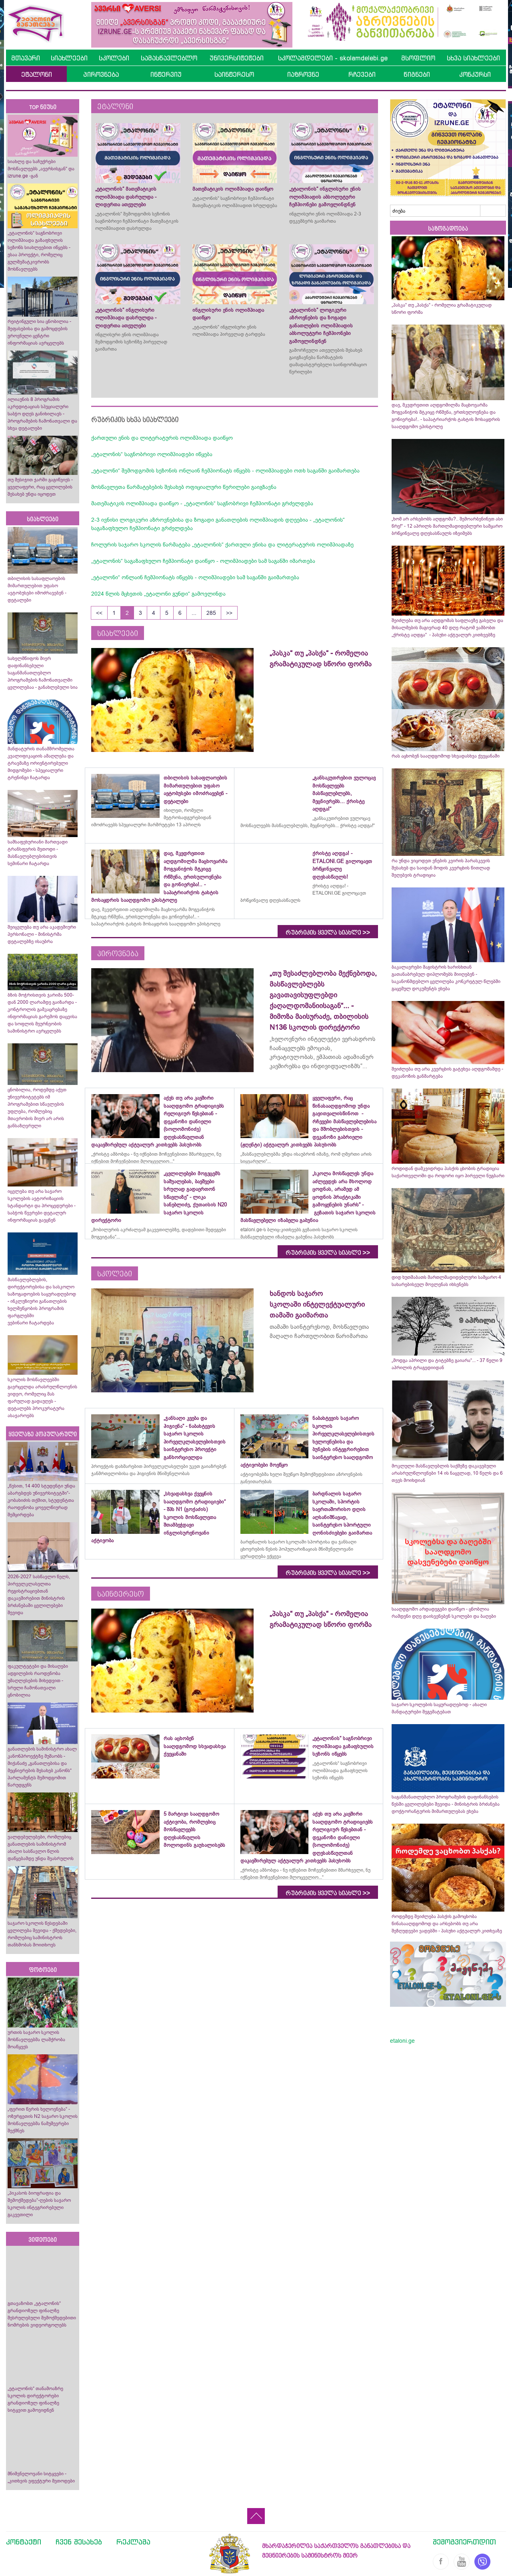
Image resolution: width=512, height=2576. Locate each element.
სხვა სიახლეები (473, 58)
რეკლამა (133, 2541)
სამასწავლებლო (169, 58)
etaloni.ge (402, 2041)
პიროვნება (101, 74)
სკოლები (114, 58)
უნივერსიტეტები (237, 58)
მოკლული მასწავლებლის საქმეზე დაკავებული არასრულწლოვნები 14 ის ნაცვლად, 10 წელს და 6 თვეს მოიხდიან (447, 1473)
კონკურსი (475, 74)
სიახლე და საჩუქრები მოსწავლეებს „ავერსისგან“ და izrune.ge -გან (41, 169)
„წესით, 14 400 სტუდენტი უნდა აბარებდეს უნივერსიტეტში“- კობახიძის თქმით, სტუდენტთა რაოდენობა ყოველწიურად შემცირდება (41, 1500)
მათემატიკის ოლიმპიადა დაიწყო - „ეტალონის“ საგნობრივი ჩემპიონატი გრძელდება (202, 503)
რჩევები (362, 74)
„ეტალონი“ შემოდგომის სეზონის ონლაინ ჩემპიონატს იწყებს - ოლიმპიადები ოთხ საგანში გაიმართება (225, 470)
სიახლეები (69, 58)
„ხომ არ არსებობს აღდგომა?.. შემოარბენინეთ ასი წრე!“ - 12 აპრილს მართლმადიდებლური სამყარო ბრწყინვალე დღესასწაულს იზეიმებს (447, 526)
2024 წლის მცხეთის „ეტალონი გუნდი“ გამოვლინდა (158, 593)
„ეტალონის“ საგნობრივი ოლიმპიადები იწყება (151, 454)
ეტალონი (36, 74)
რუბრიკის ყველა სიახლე (328, 932)
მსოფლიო (418, 58)
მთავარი (25, 58)
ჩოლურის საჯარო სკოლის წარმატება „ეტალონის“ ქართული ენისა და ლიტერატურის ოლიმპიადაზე (222, 544)
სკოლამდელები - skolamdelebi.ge (333, 58)
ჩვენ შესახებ (79, 2541)
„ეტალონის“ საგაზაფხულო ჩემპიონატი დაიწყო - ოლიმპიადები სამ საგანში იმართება (203, 561)
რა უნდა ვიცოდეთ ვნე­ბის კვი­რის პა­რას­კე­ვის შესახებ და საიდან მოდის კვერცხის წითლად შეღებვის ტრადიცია (441, 868)
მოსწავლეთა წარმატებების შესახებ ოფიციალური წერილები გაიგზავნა (183, 487)
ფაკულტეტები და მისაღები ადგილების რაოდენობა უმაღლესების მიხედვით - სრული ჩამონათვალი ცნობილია (38, 1680)
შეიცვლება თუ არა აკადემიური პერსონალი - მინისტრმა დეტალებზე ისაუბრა (42, 934)
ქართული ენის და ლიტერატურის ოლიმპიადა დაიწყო (162, 438)
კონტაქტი (23, 2541)
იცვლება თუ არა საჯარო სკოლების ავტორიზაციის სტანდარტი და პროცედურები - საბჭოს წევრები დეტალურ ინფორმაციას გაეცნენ (42, 1205)
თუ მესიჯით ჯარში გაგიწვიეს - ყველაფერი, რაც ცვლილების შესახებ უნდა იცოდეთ (40, 487)
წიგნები (417, 74)
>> (229, 613)
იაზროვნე (303, 74)
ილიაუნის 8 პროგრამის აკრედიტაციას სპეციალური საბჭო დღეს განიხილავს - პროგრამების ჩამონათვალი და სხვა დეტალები (42, 414)
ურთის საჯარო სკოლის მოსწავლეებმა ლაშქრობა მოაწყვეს (36, 2040)
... (194, 613)
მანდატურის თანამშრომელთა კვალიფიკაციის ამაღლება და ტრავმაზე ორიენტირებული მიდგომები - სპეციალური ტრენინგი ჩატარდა (41, 763)
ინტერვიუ (166, 74)
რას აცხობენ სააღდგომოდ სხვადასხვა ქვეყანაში (446, 756)
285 (211, 613)
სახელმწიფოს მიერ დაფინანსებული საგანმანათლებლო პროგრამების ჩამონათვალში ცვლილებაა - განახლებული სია (43, 673)
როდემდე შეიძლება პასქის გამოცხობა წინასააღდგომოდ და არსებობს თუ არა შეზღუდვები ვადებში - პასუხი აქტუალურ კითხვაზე (447, 1924)
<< (99, 613)
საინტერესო (234, 74)
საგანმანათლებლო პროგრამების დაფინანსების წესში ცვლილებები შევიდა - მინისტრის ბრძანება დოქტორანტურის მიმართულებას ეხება (446, 1804)
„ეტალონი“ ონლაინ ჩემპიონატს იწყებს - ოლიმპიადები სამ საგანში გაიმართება (195, 577)
